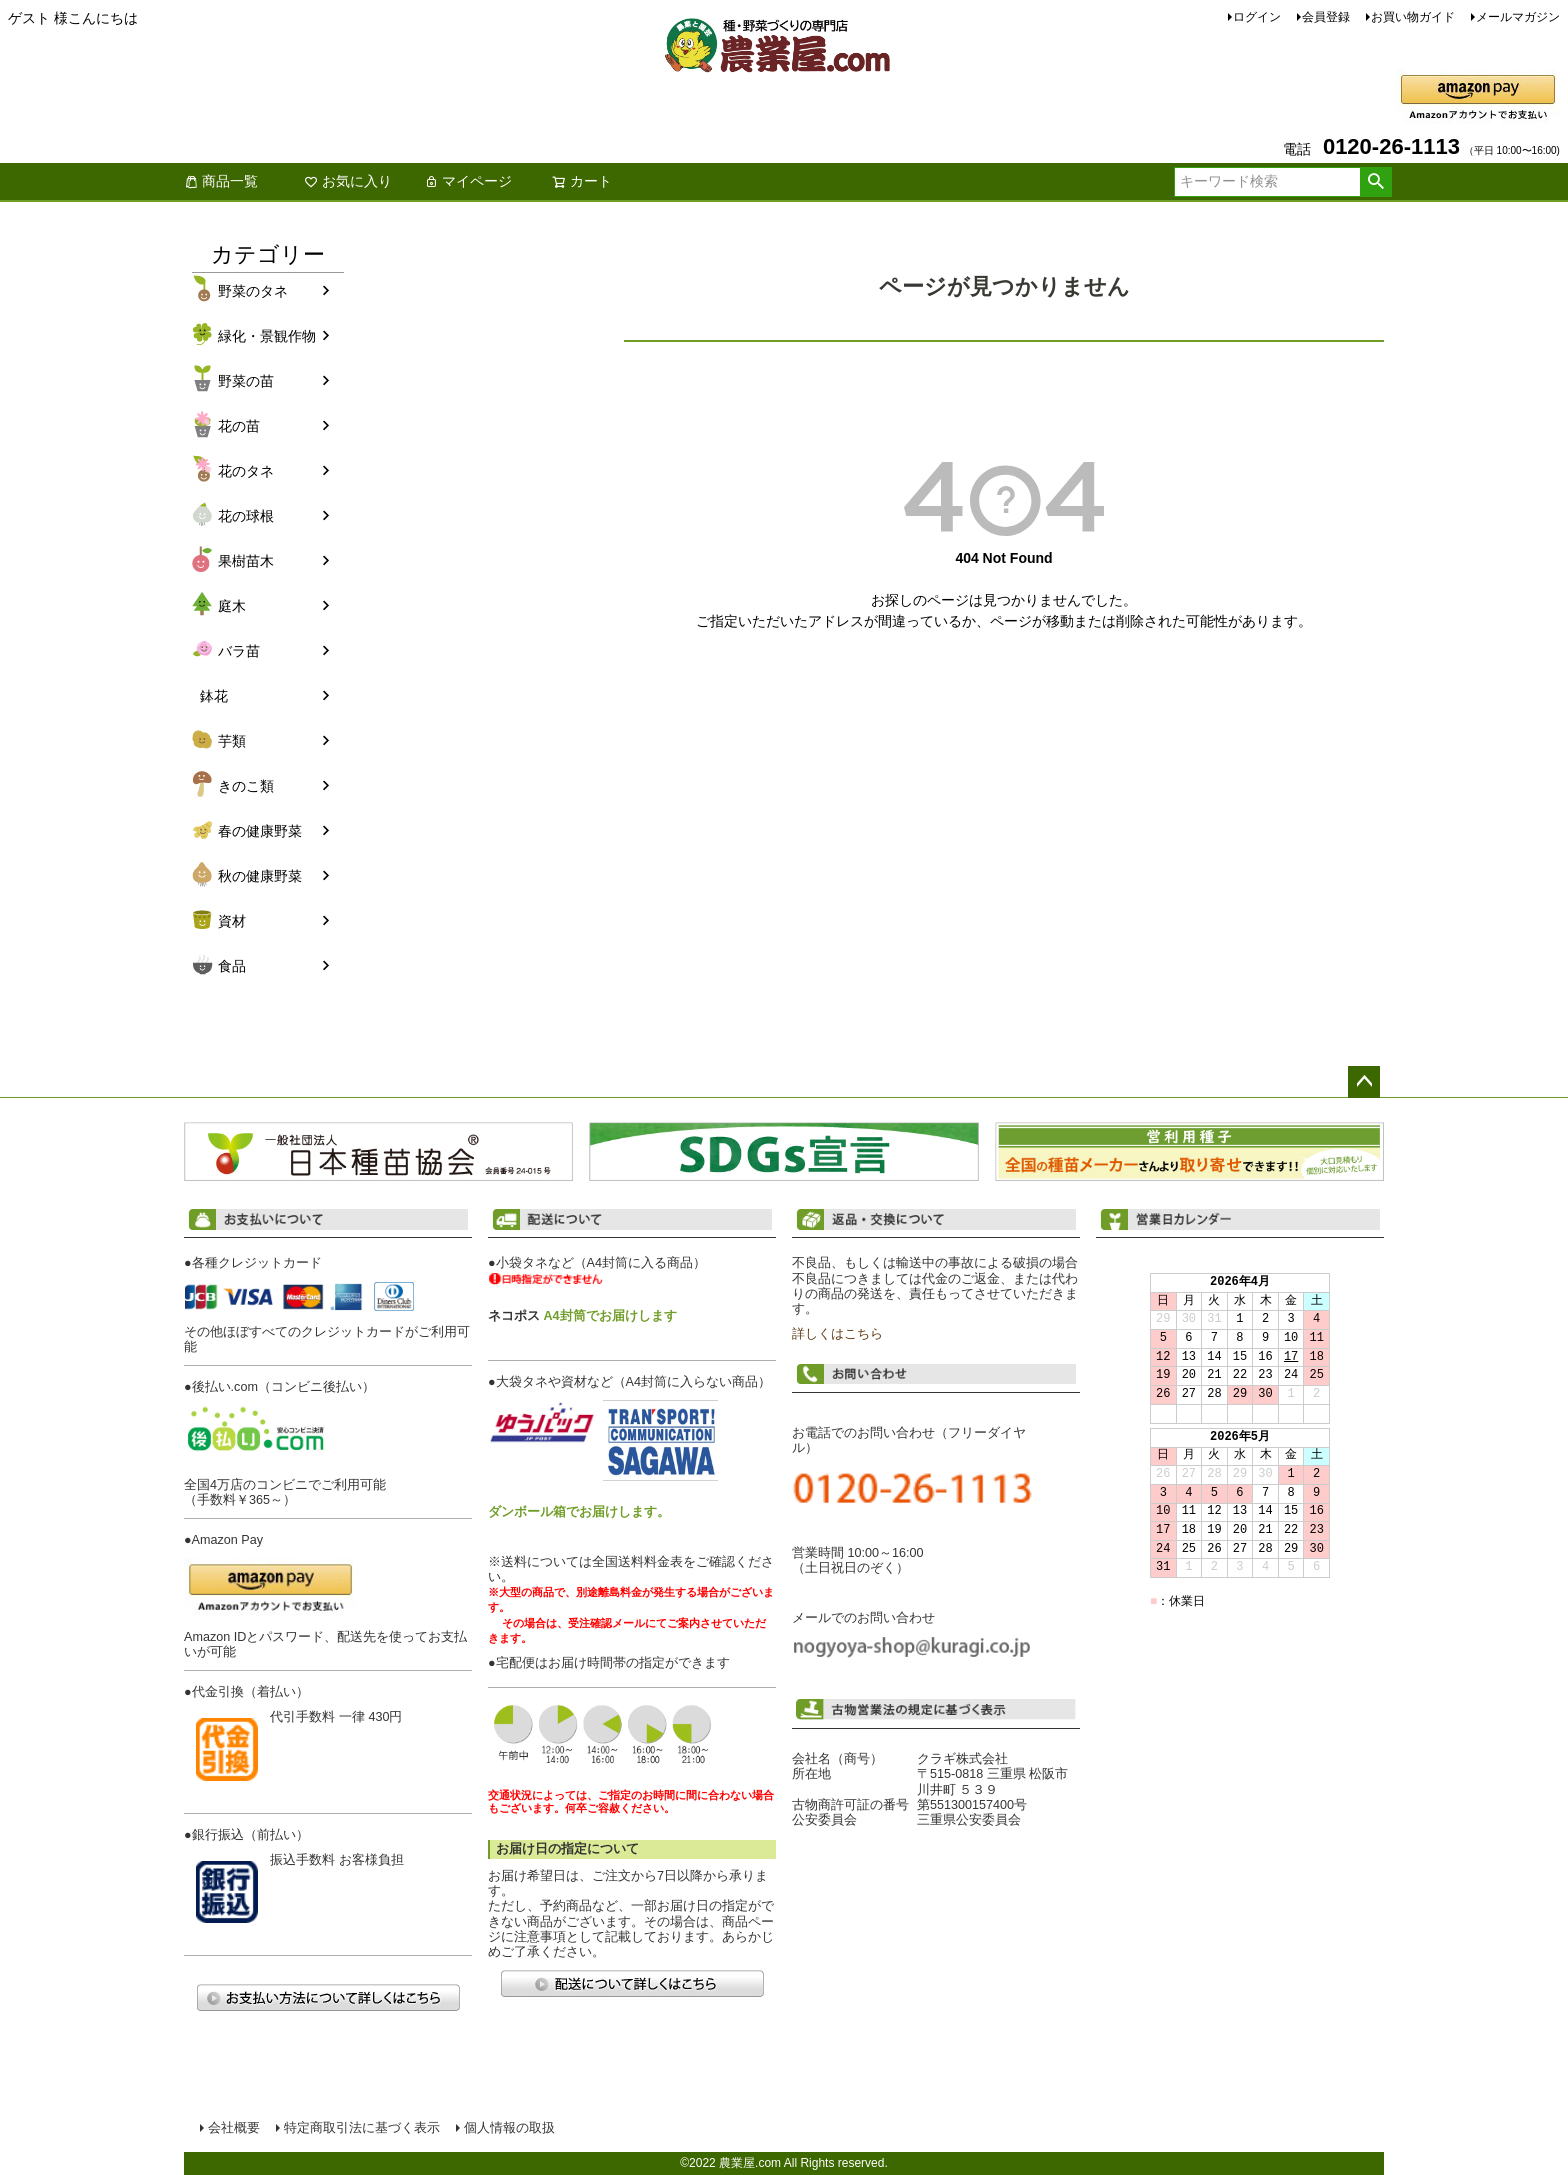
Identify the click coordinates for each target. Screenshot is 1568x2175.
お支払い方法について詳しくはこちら (328, 1997)
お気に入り (348, 181)
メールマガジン (1518, 17)
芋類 (232, 741)
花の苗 (239, 426)
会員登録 (1326, 17)
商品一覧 (221, 181)
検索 (1375, 182)
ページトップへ (1364, 1082)
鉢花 (214, 696)
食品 (232, 966)
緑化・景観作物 (267, 336)
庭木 (232, 606)
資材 (232, 921)
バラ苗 (239, 651)
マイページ (468, 181)
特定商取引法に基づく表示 (362, 2128)
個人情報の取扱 (509, 2128)
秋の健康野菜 (260, 876)
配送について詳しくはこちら (632, 1983)
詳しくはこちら (837, 1334)
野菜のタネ (253, 291)
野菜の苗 (246, 381)
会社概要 (234, 2128)
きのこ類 (246, 786)
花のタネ (246, 471)
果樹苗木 (246, 561)
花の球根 (246, 516)
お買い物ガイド (1413, 17)
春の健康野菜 (260, 831)
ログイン (1257, 17)
